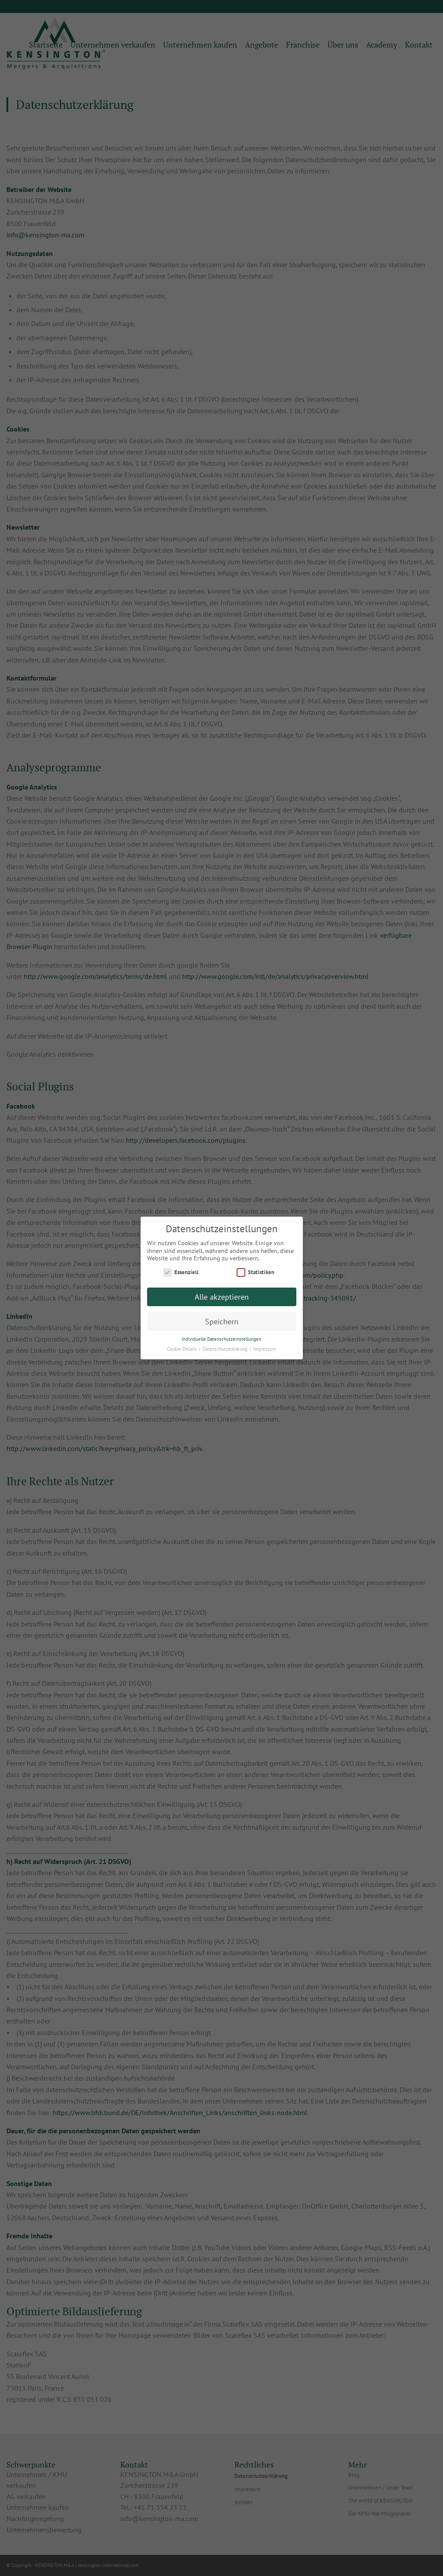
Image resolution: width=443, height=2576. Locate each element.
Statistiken (255, 1272)
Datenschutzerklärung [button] (225, 1349)
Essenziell (181, 1272)
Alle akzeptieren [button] (222, 1297)
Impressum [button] (264, 1349)
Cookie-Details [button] (182, 1349)
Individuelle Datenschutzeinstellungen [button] (221, 1339)
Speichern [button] (221, 1321)
